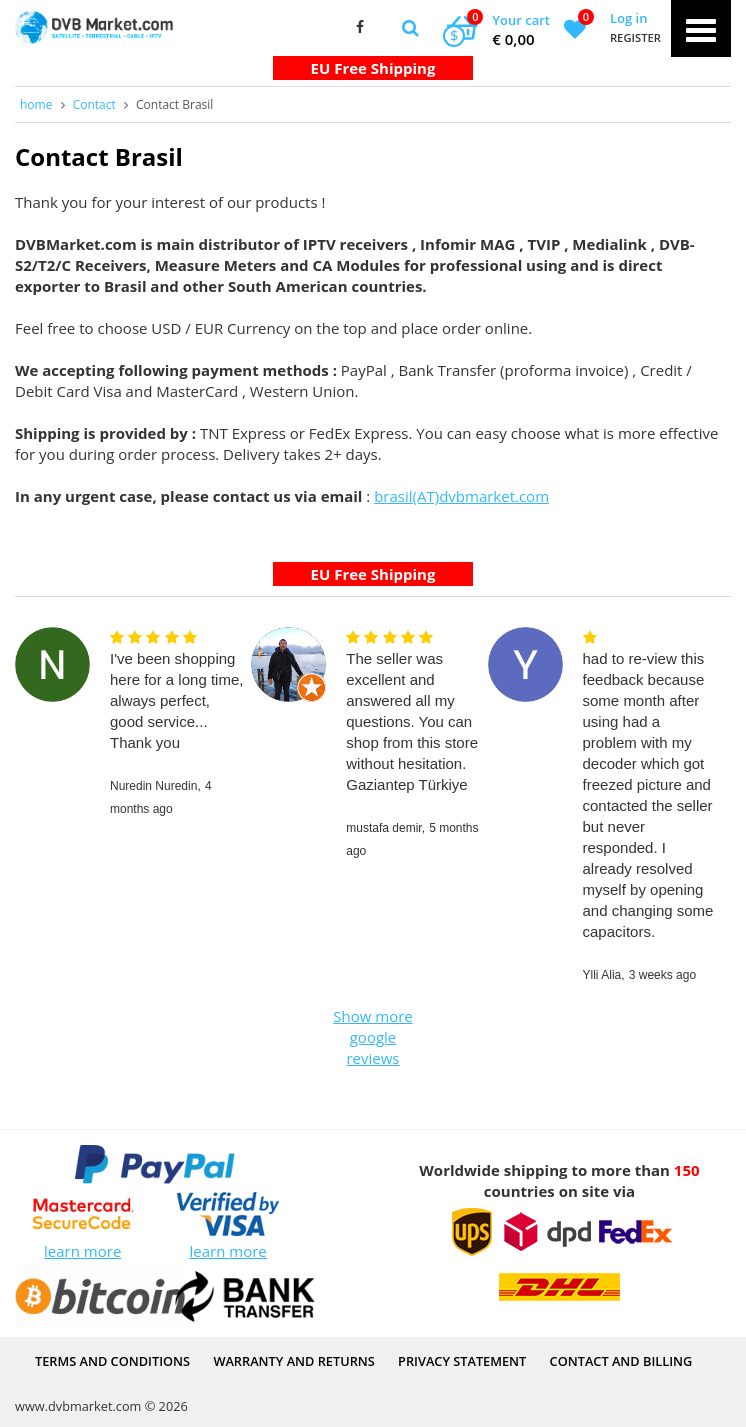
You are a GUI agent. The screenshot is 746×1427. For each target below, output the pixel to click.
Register (635, 37)
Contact (94, 104)
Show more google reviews (372, 1037)
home (36, 104)
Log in (628, 18)
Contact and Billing (621, 1361)
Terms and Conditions (112, 1361)
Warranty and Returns (293, 1361)
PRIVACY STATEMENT (462, 1361)
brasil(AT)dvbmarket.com (461, 496)
